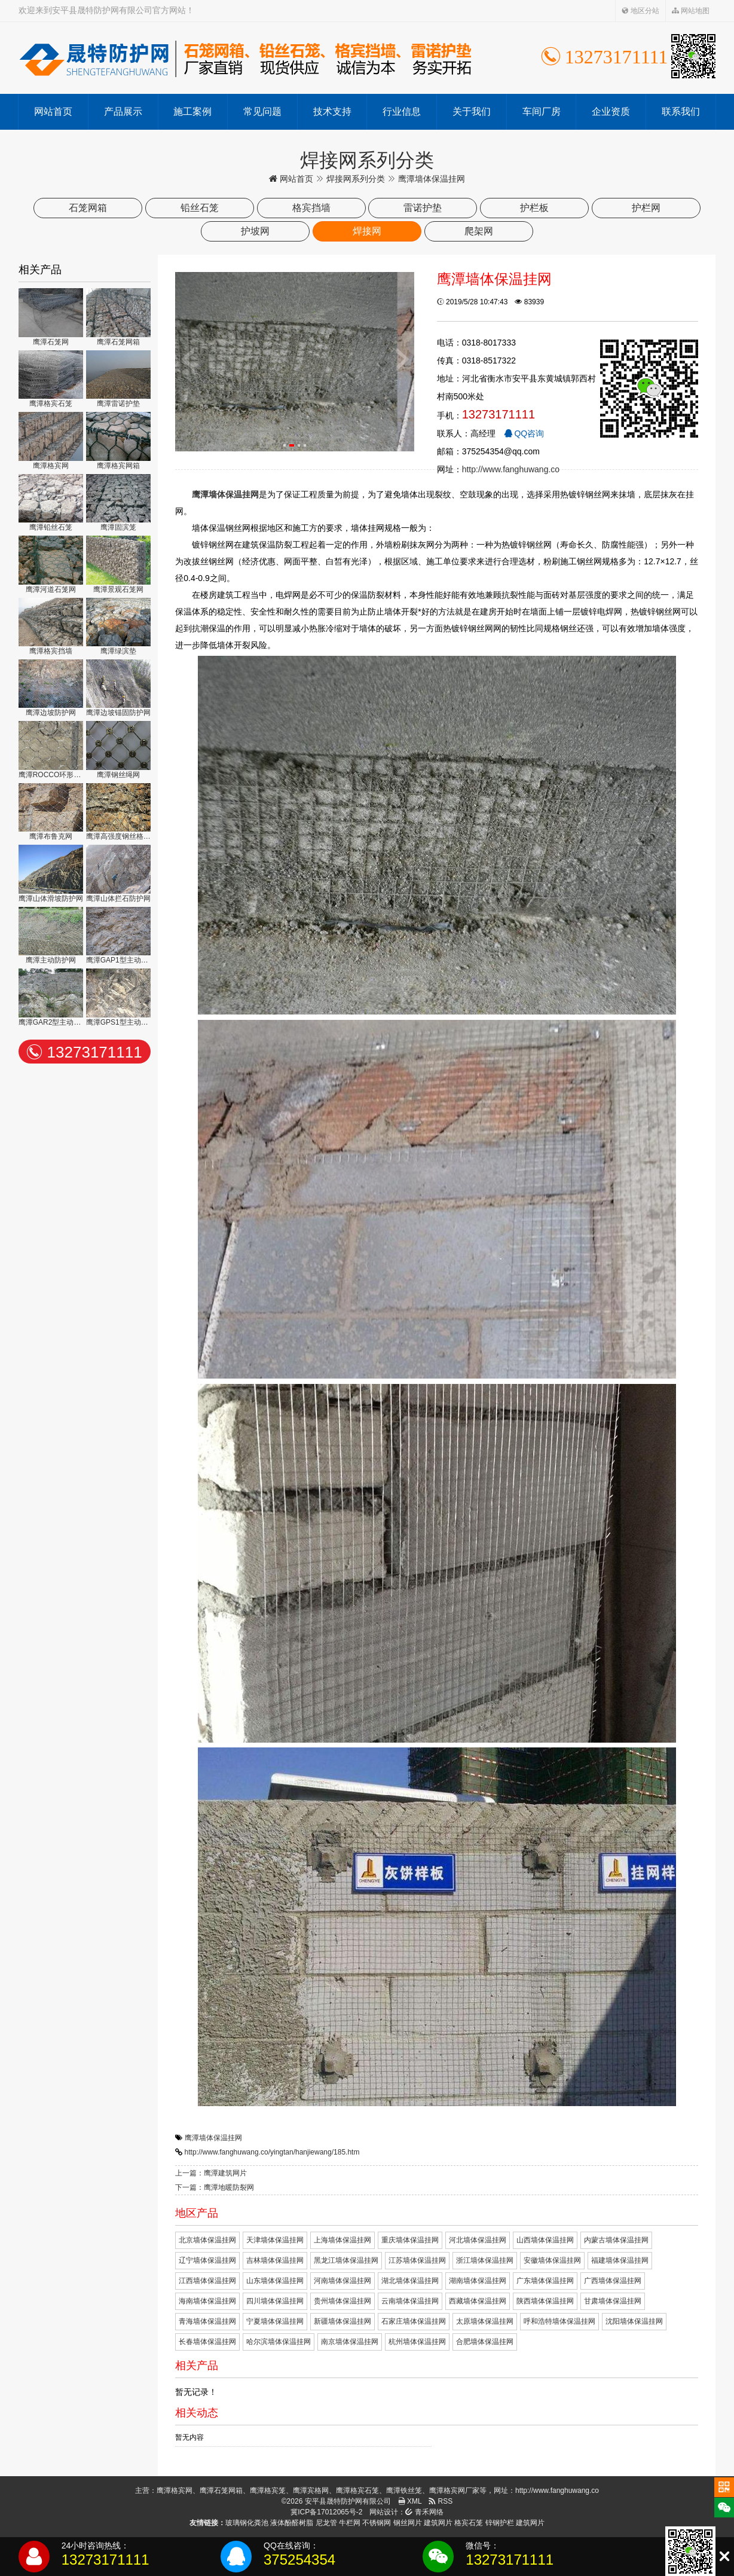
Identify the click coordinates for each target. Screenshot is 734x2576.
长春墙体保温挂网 (207, 2341)
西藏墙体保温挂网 (477, 2301)
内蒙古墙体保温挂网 (616, 2240)
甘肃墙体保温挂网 (612, 2301)
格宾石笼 (468, 2523)
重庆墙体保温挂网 (410, 2240)
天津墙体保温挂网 (275, 2240)
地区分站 (640, 11)
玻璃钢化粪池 (246, 2523)
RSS (440, 2501)
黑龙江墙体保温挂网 (346, 2260)
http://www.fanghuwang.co (510, 469)
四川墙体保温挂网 (275, 2301)
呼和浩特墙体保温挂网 (559, 2321)
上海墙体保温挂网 (342, 2240)
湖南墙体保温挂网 (477, 2280)
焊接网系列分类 (355, 179)
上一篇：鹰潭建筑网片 (211, 2173)
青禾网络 (424, 2512)
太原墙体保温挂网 (484, 2321)
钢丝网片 (407, 2523)
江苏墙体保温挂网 (417, 2260)
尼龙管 (326, 2523)
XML (410, 2501)
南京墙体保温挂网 (349, 2341)
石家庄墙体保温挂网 (413, 2321)
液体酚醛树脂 (291, 2523)
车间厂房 (541, 111)
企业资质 (611, 111)
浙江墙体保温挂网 (484, 2260)
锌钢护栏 (499, 2523)
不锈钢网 (376, 2523)
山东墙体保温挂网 (275, 2280)
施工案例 (192, 111)
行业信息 (402, 111)
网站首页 (53, 111)
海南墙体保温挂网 (207, 2301)
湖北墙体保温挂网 (410, 2280)
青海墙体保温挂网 (207, 2321)
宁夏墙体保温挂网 (275, 2321)
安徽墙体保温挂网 (552, 2260)
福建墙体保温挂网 (620, 2260)
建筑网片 (438, 2523)
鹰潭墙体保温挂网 (213, 2138)
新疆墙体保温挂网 (342, 2321)
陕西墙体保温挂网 (545, 2301)
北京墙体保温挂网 (207, 2240)
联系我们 (681, 111)
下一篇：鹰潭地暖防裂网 (214, 2187)
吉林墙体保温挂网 (275, 2260)
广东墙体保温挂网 (545, 2280)
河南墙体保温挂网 (342, 2280)
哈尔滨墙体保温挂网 (278, 2341)
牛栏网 (349, 2523)
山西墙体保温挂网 (545, 2240)
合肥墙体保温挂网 (484, 2341)
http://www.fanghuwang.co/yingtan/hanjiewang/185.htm (272, 2152)
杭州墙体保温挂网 (417, 2341)
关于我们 (471, 111)
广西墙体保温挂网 (612, 2280)
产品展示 (123, 111)
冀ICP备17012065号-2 (326, 2512)
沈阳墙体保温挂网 (634, 2321)
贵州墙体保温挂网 (342, 2301)
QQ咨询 (524, 433)
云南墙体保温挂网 (410, 2301)
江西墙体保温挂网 (207, 2280)
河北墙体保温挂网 (477, 2240)
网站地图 (690, 11)
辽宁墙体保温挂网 (207, 2260)
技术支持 (332, 111)
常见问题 (262, 111)
